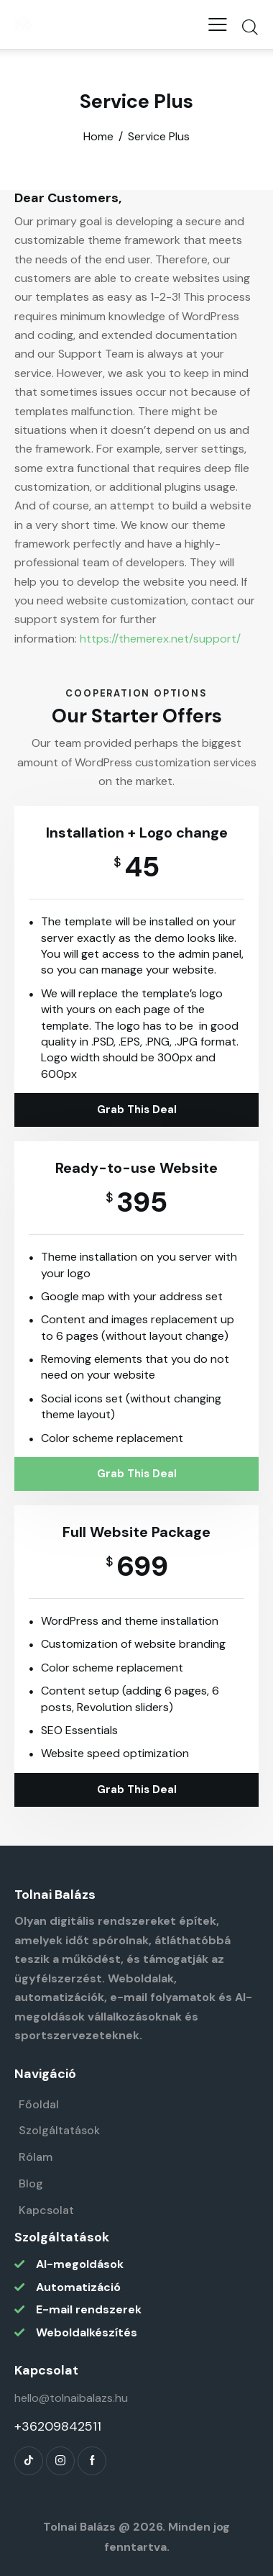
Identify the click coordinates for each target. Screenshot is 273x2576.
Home (98, 137)
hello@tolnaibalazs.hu (71, 2397)
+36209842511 (57, 2426)
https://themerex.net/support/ (160, 638)
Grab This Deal (137, 1109)
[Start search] (250, 26)
